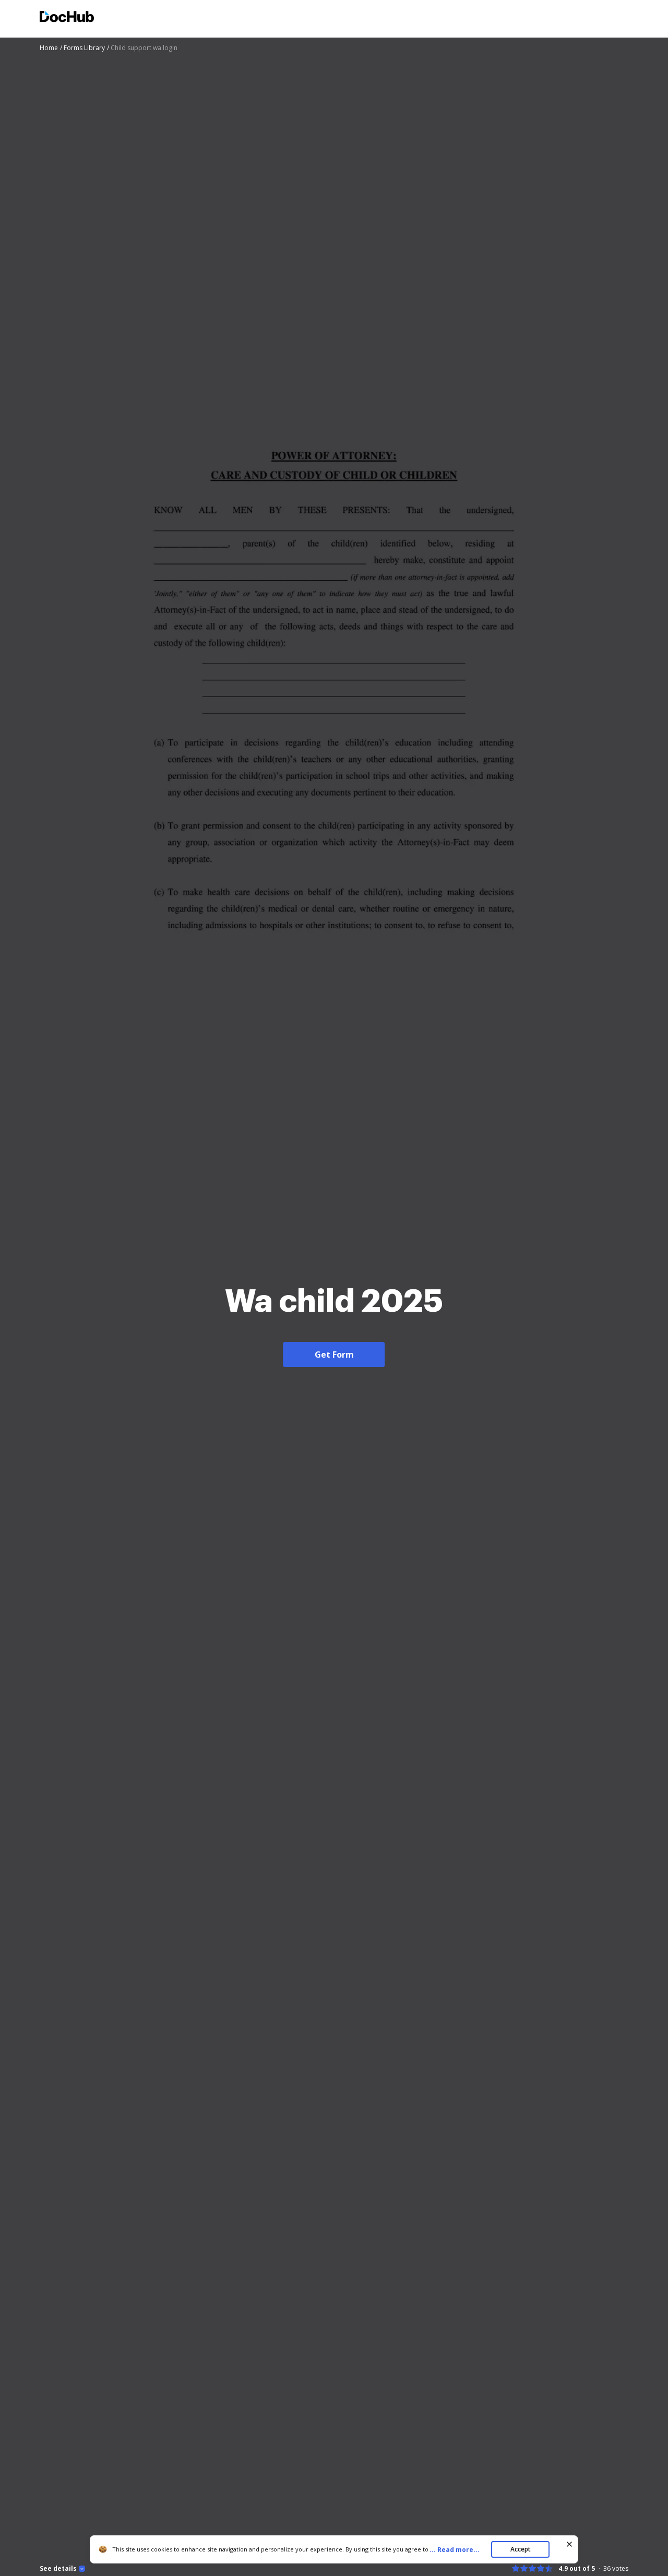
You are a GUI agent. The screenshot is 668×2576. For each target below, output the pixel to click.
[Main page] (67, 18)
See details (58, 2569)
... (458, 2549)
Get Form (334, 1354)
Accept (520, 2549)
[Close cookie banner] (569, 2544)
